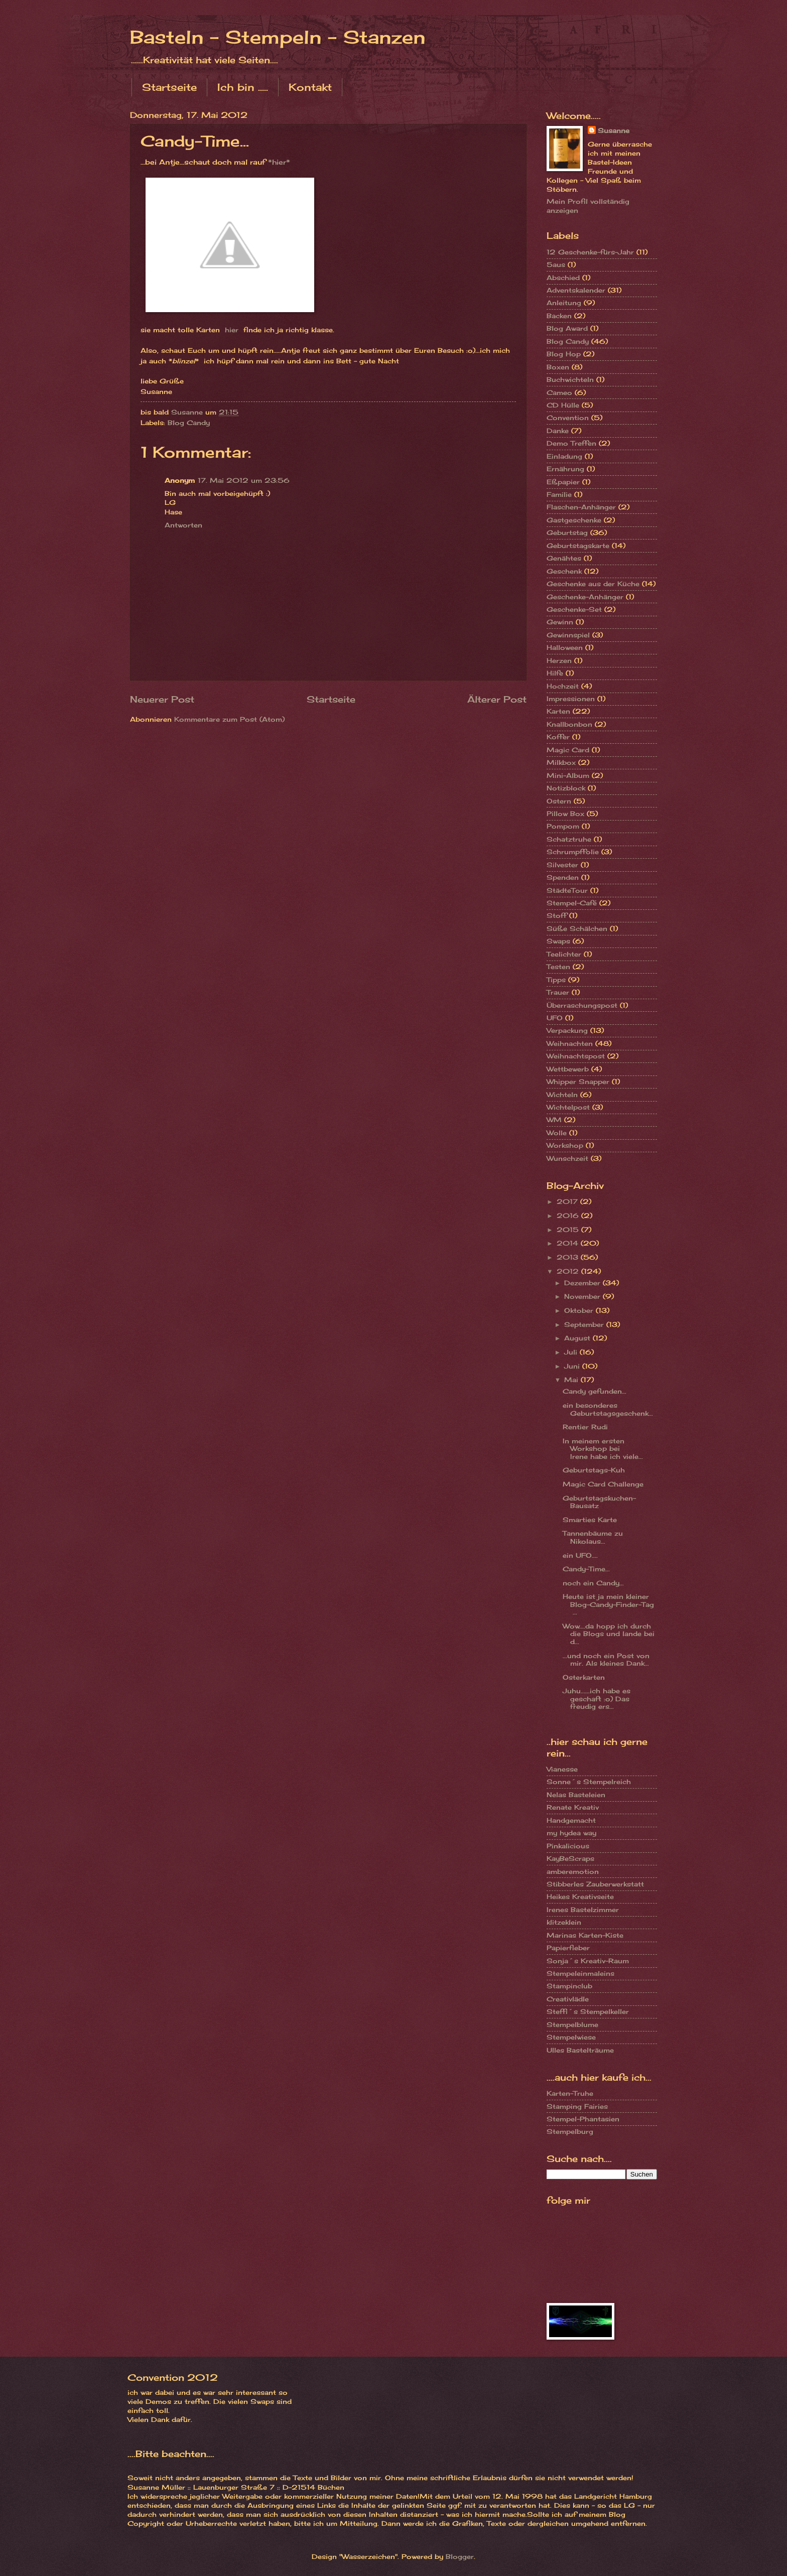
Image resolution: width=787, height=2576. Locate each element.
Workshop (565, 1145)
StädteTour (567, 890)
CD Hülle (563, 405)
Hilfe (555, 673)
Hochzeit (563, 686)
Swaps (558, 941)
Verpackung (567, 1030)
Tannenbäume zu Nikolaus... (593, 1537)
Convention (568, 418)
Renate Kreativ (573, 1807)
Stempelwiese (571, 2037)
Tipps (556, 980)
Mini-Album (568, 775)
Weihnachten (570, 1043)
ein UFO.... (580, 1555)
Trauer (558, 992)
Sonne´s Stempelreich (589, 1782)
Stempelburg (570, 2131)
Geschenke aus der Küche (593, 584)
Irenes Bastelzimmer (583, 1910)
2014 (569, 1243)
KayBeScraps (570, 1858)
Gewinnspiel (568, 635)
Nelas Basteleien (576, 1795)
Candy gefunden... (594, 1391)
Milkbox (561, 762)
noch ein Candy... (593, 1583)
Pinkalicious (568, 1846)
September (585, 1324)
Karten (558, 711)
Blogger (460, 2556)
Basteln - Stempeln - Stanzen (277, 37)
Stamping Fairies (577, 2106)
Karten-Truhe (570, 2093)
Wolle (557, 1133)
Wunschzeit (567, 1158)
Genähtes (564, 558)
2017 (568, 1201)
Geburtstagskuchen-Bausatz (599, 1502)
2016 (569, 1215)
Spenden (563, 877)
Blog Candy (189, 423)
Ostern (559, 801)
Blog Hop (564, 354)
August (578, 1338)
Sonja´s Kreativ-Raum (588, 1961)
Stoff (557, 915)
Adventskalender (576, 290)
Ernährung (565, 469)
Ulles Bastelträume (580, 2050)
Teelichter (564, 954)
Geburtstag (567, 532)
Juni (573, 1366)
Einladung (564, 456)
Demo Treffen (571, 443)
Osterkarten (584, 1677)
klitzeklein (564, 1922)
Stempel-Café (572, 903)
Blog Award (567, 328)
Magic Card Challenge (603, 1484)
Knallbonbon (569, 724)
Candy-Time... (586, 1569)
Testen (558, 967)
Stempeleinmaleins (580, 1973)
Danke (558, 431)
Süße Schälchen (577, 928)
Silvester (562, 865)
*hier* (279, 162)
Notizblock (566, 788)
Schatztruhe (569, 839)
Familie (559, 494)
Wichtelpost (568, 1107)
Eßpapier (563, 482)
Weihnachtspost (576, 1056)
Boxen (558, 367)
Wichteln (562, 1095)
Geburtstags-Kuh (594, 1470)
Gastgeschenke (574, 520)
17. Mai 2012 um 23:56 (244, 480)
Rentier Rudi (585, 1427)
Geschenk (564, 571)
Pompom (563, 826)
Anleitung (564, 303)
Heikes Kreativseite (580, 1896)
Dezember (583, 1283)
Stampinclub (569, 1986)
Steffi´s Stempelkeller (588, 2011)
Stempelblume (572, 2024)
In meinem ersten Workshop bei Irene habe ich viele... (603, 1448)
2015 (569, 1230)
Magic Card (568, 750)
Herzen (559, 660)
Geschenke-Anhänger (585, 597)
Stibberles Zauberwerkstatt (595, 1884)
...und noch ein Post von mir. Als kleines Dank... (606, 1659)
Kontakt (310, 87)
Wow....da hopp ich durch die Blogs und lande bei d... (608, 1634)
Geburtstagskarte (578, 545)
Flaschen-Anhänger (581, 507)
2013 (569, 1257)
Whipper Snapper (578, 1081)
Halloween (565, 647)
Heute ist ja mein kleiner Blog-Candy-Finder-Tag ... (608, 1604)
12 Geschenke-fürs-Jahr (590, 252)
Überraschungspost (582, 1005)
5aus (556, 264)
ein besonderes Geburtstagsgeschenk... (608, 1409)
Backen (559, 316)
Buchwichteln (570, 379)
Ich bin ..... (242, 87)
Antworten (183, 525)
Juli (572, 1352)
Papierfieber (568, 1948)
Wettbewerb (568, 1069)
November (583, 1296)
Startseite (169, 87)
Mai (572, 1380)
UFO (555, 1018)
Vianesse (562, 1769)
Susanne (613, 130)
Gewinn (560, 622)
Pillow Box (565, 813)
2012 (569, 1271)
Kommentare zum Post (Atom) (229, 719)
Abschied (563, 278)
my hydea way (571, 1833)
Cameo (559, 392)
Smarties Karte (590, 1520)
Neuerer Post (162, 699)
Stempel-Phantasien (583, 2119)
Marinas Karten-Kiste (585, 1935)
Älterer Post (497, 699)
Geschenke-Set (574, 609)
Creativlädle (568, 1999)
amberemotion (573, 1871)
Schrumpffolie (573, 852)
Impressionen (571, 699)
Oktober (580, 1310)
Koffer (558, 737)
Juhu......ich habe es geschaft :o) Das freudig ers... (596, 1698)
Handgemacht (571, 1820)
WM (554, 1120)
